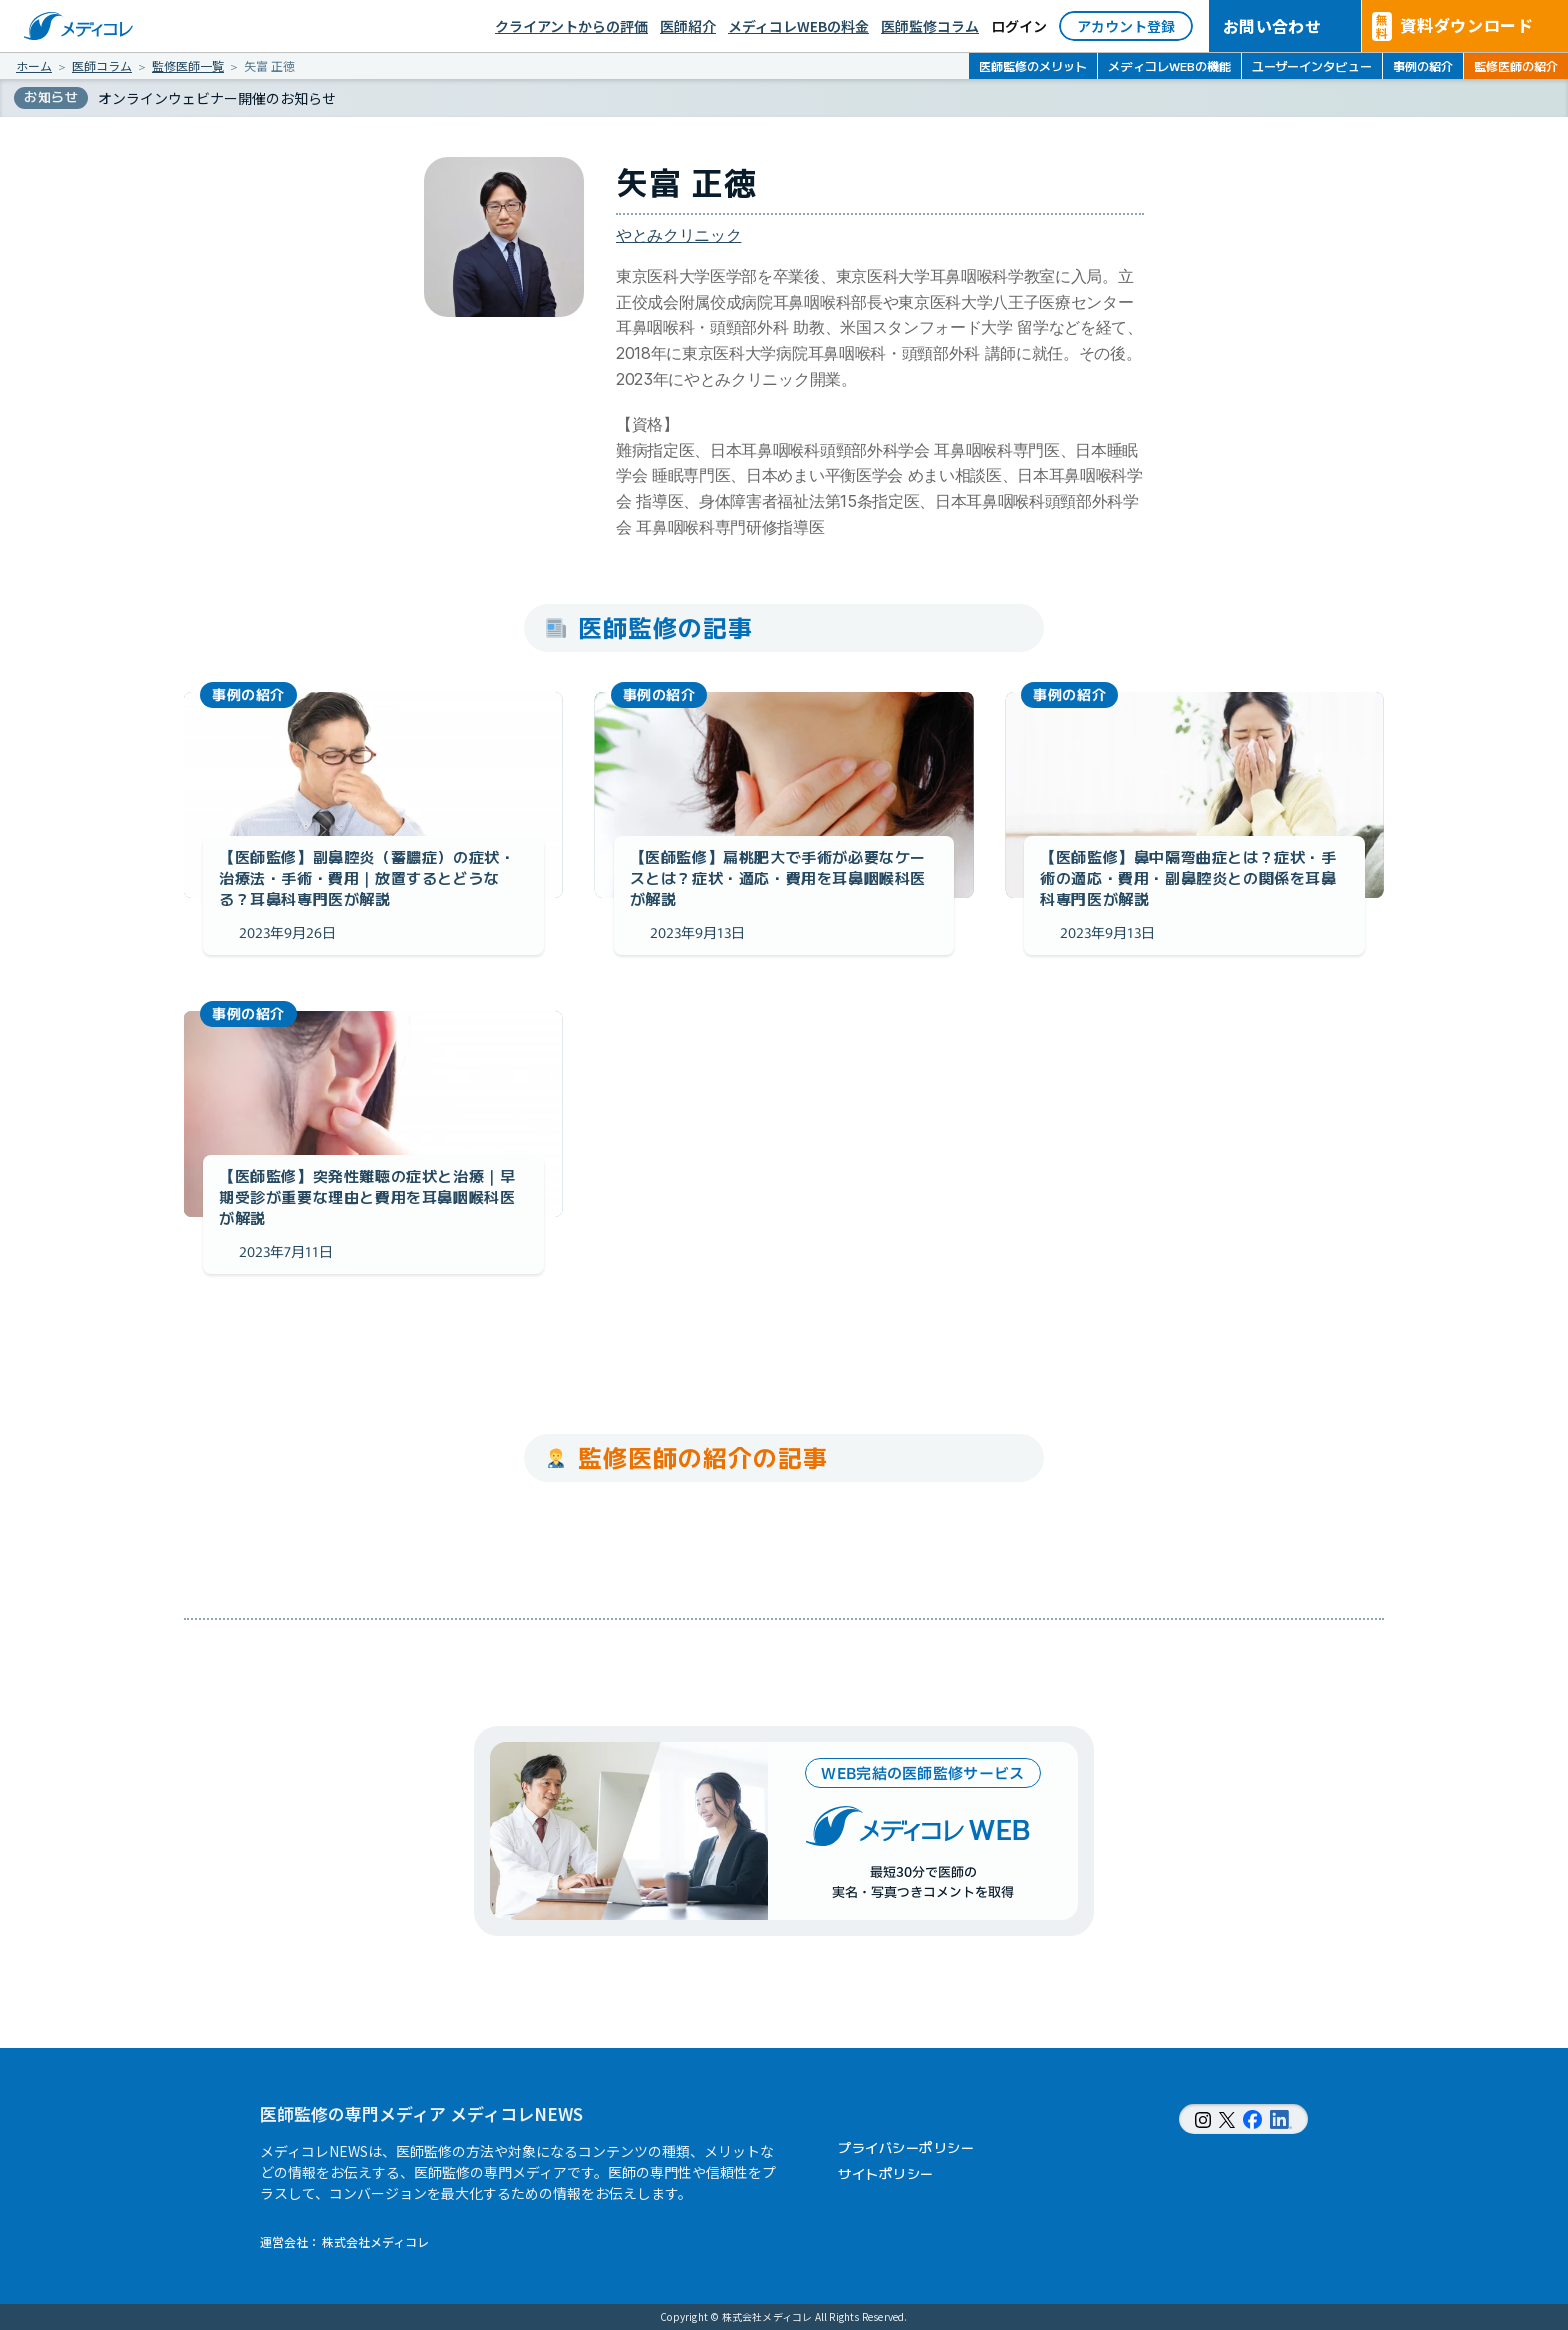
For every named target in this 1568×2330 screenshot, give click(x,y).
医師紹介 (688, 26)
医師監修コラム (930, 26)
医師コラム (102, 65)
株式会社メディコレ (375, 2241)
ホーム (34, 65)
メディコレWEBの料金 (798, 26)
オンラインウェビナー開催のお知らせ (217, 98)
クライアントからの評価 (571, 26)
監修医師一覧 (188, 65)
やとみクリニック (678, 235)
